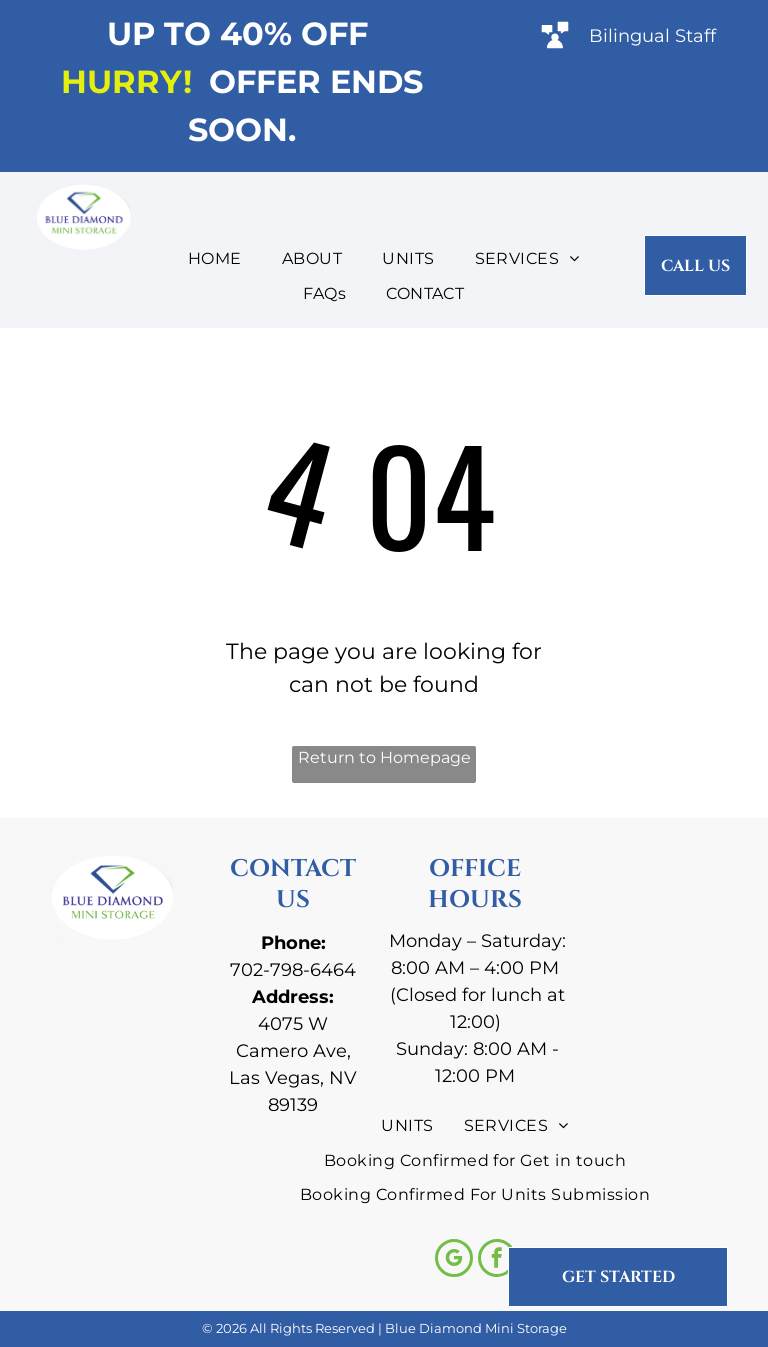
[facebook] (497, 1260)
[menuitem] (215, 259)
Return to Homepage (384, 757)
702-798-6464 (293, 970)
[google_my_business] (454, 1260)
